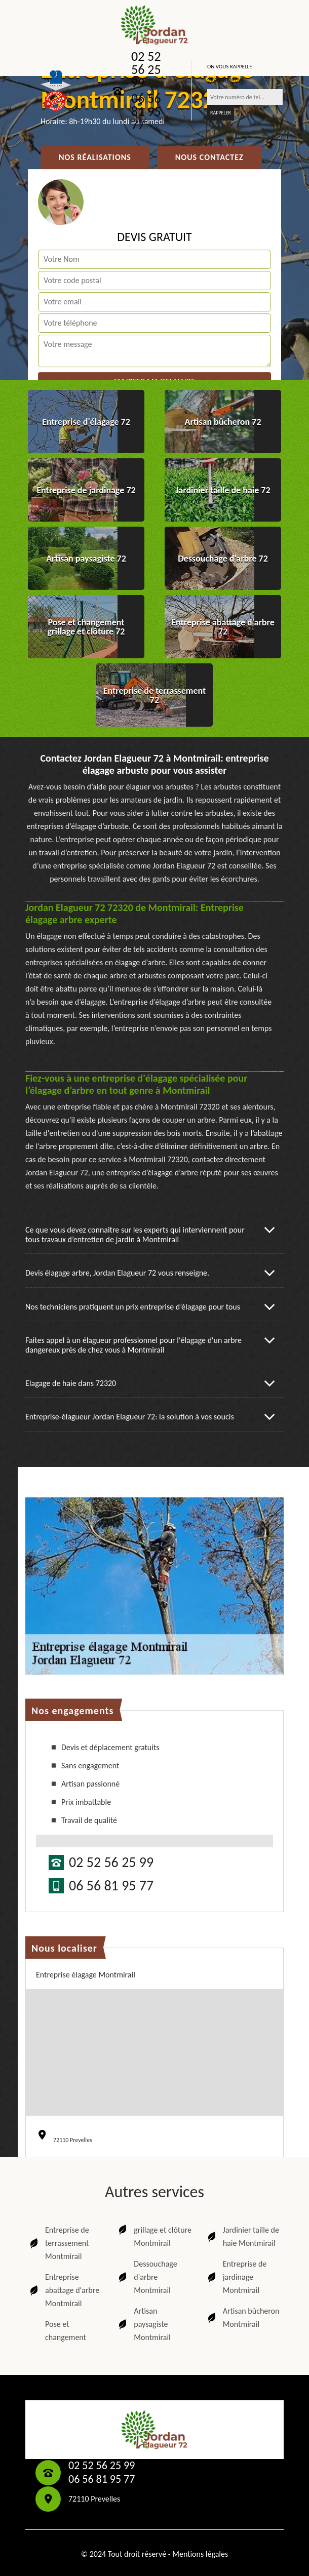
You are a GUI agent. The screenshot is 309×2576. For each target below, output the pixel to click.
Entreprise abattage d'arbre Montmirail (63, 2290)
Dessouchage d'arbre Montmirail (147, 2277)
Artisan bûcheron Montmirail (243, 2317)
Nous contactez (209, 157)
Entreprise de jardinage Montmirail (236, 2277)
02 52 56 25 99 (146, 69)
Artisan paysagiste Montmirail (143, 2324)
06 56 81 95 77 (146, 111)
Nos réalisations (95, 157)
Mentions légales (200, 2554)
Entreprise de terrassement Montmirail (58, 2243)
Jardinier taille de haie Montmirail (242, 2236)
